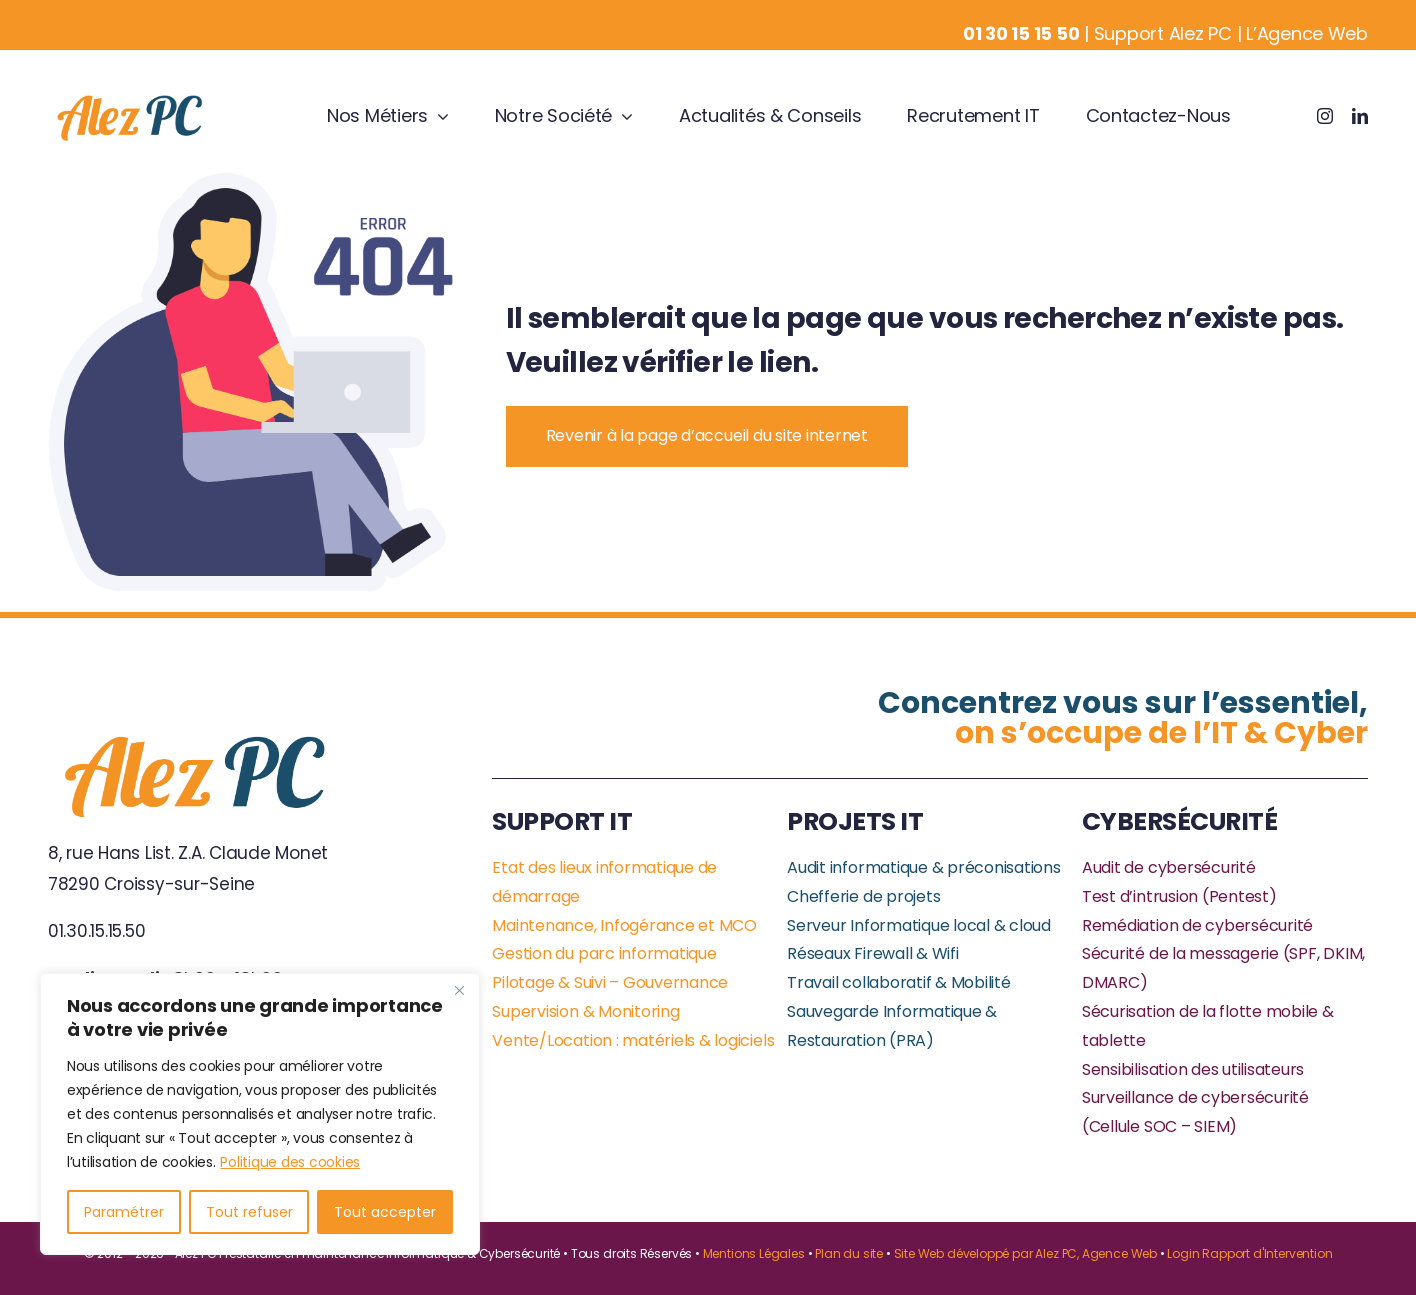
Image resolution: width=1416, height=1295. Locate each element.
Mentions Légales (754, 1253)
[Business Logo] (131, 97)
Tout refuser (249, 1212)
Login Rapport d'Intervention (1249, 1253)
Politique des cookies (290, 1162)
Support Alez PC (1163, 33)
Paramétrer (124, 1212)
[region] (260, 1114)
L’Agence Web (1307, 33)
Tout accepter (385, 1212)
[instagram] (1325, 116)
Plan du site (849, 1253)
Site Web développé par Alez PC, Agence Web (1025, 1253)
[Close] (459, 990)
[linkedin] (1360, 116)
